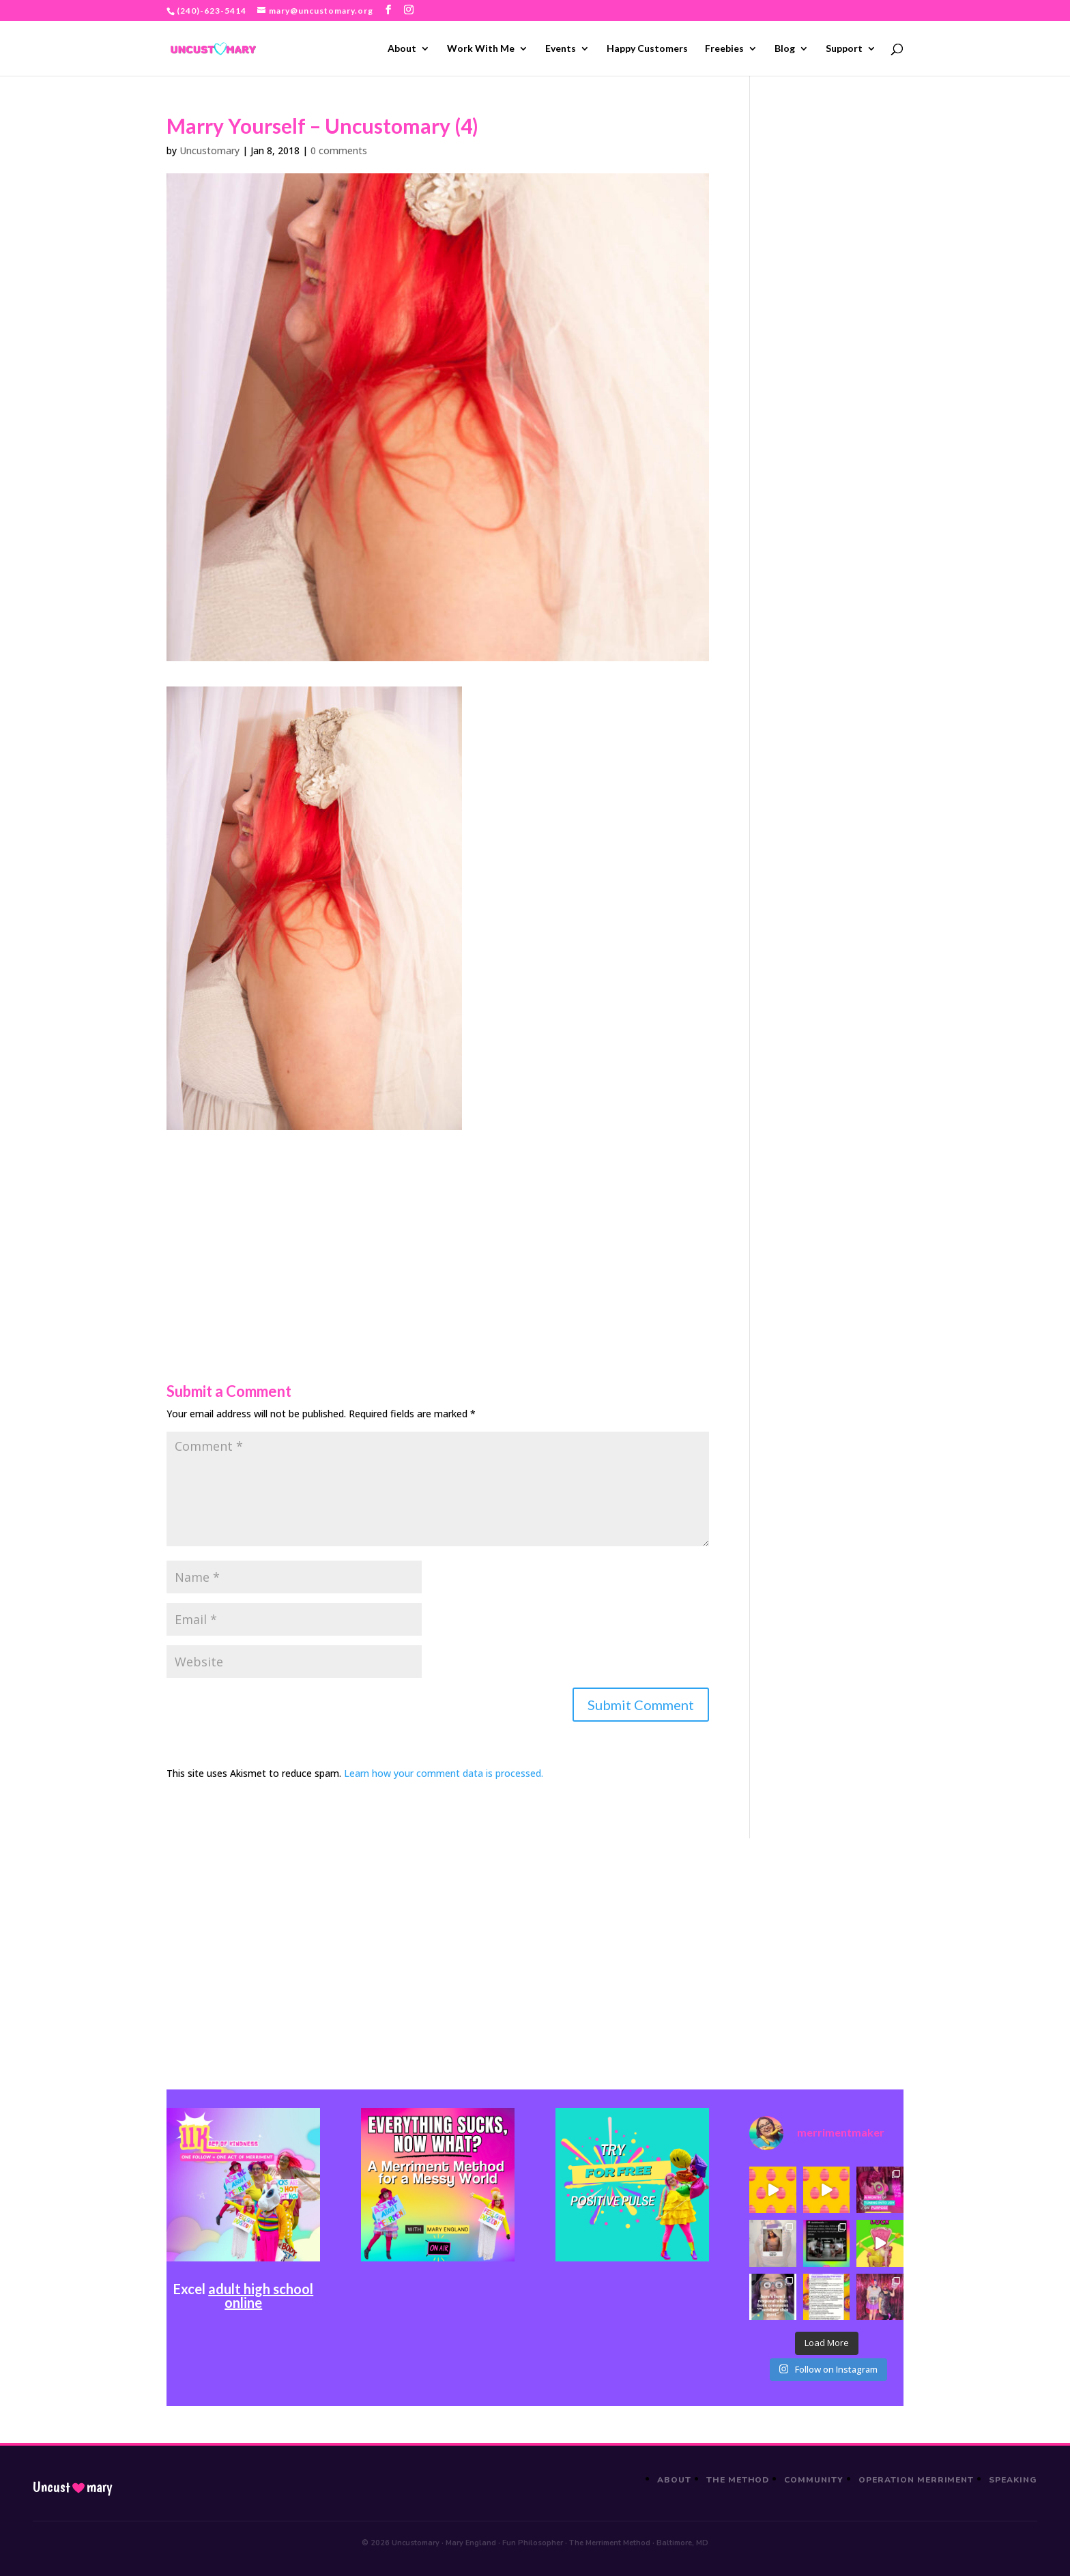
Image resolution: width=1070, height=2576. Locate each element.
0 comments (338, 150)
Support (844, 49)
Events (560, 49)
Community (813, 2479)
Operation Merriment (916, 2479)
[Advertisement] (438, 1225)
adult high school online (260, 2296)
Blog (785, 49)
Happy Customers (647, 49)
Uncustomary (209, 150)
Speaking (1013, 2479)
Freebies (724, 49)
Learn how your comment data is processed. (443, 1773)
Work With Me (481, 49)
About (402, 49)
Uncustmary (72, 2487)
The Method (738, 2479)
